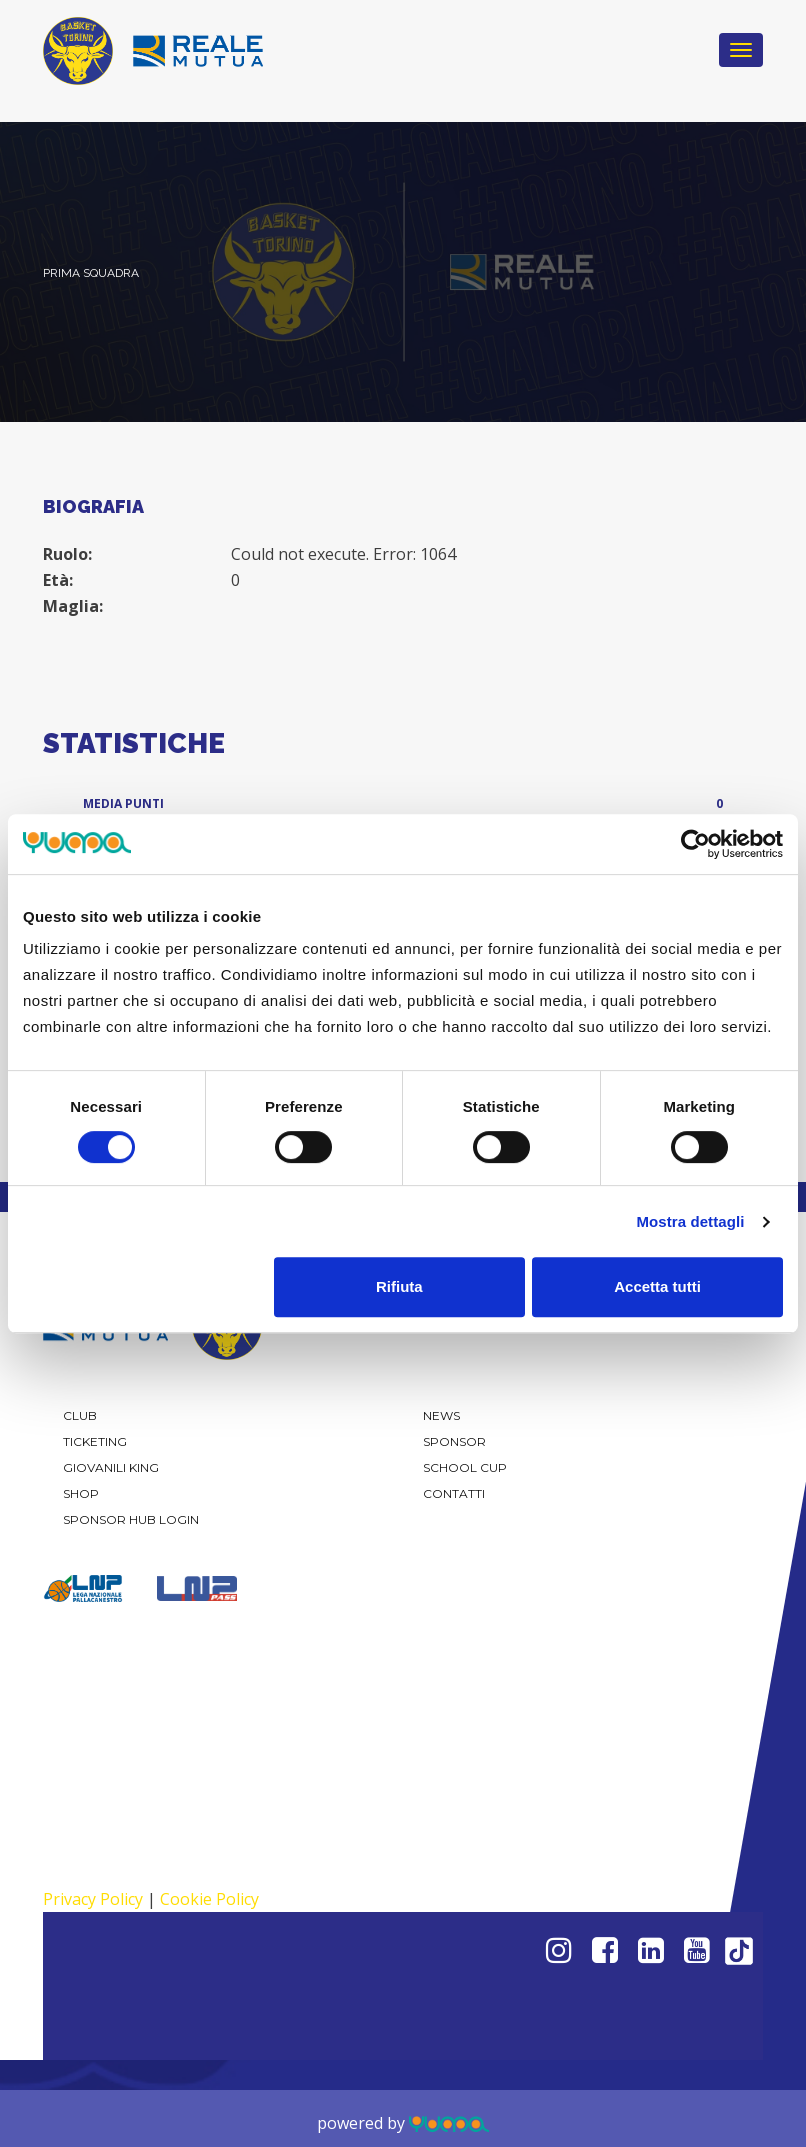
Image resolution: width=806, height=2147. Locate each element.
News (441, 1415)
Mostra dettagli (690, 1221)
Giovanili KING (111, 1467)
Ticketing (95, 1441)
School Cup (465, 1467)
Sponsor (454, 1441)
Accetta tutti (657, 1286)
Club (80, 1415)
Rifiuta (399, 1286)
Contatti (454, 1493)
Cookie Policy (209, 1899)
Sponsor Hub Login (131, 1519)
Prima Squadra (91, 273)
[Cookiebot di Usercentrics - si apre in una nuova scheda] (695, 844)
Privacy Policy (93, 1899)
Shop (81, 1493)
